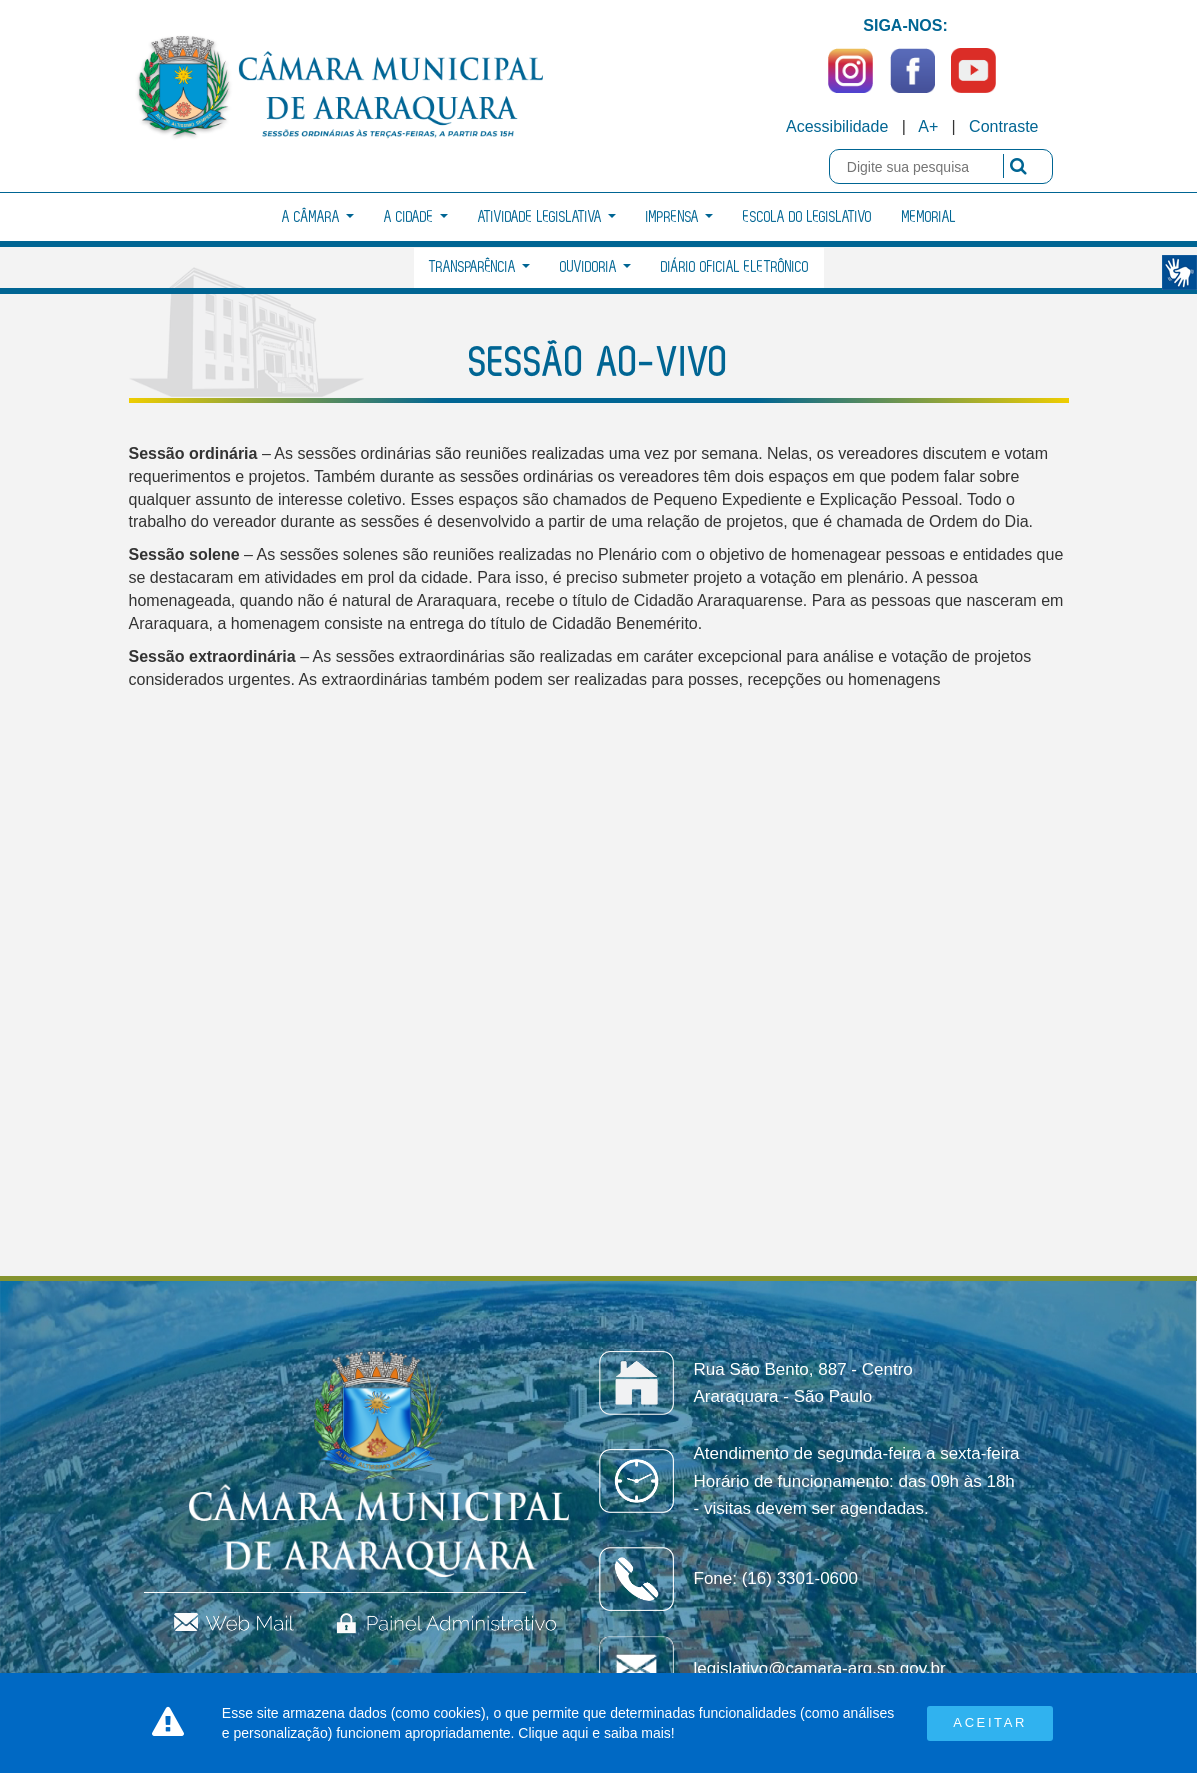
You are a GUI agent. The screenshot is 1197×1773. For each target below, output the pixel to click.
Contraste (1003, 126)
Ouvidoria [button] (595, 267)
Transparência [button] (479, 267)
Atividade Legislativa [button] (547, 217)
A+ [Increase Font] (928, 126)
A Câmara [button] (318, 217)
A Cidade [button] (416, 217)
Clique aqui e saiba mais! (596, 1733)
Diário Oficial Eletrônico (735, 267)
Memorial (929, 217)
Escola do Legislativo (807, 217)
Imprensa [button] (679, 217)
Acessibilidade (837, 126)
